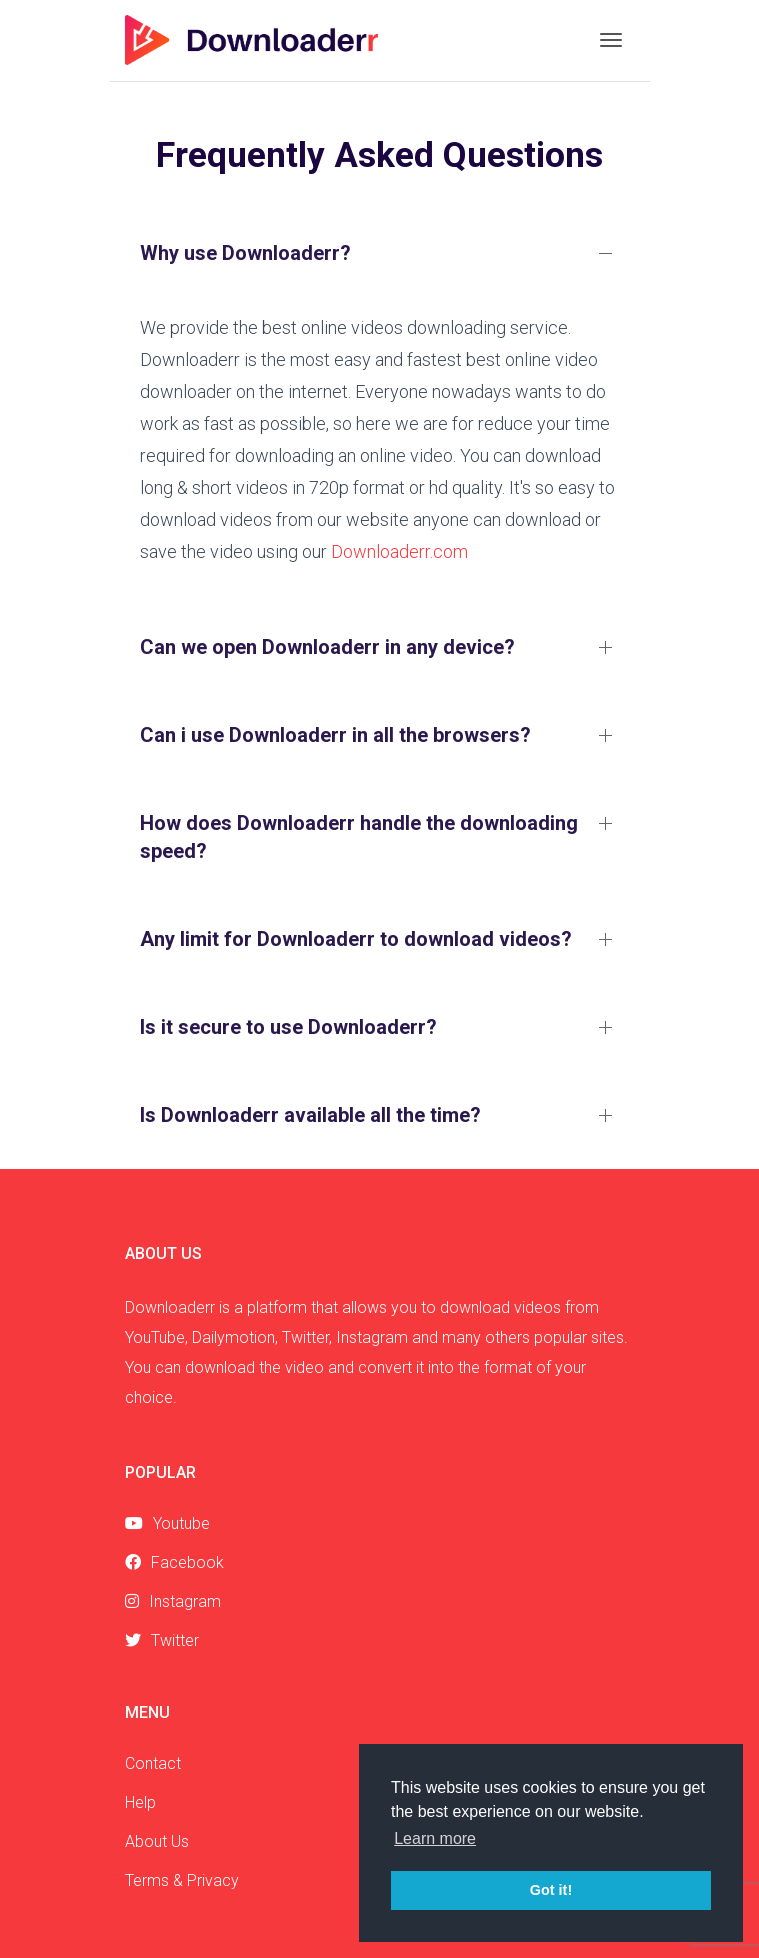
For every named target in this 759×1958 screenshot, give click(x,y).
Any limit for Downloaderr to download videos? (356, 939)
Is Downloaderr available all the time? (310, 1115)
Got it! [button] (551, 1890)
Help (140, 1802)
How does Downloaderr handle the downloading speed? (359, 837)
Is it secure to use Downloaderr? (288, 1027)
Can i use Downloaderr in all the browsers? (335, 735)
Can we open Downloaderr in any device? (327, 647)
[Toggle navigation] (611, 40)
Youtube (167, 1523)
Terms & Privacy (182, 1880)
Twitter (162, 1640)
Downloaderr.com (399, 551)
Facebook (174, 1562)
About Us (157, 1841)
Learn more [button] (435, 1838)
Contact (153, 1763)
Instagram (173, 1601)
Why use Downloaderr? (245, 253)
